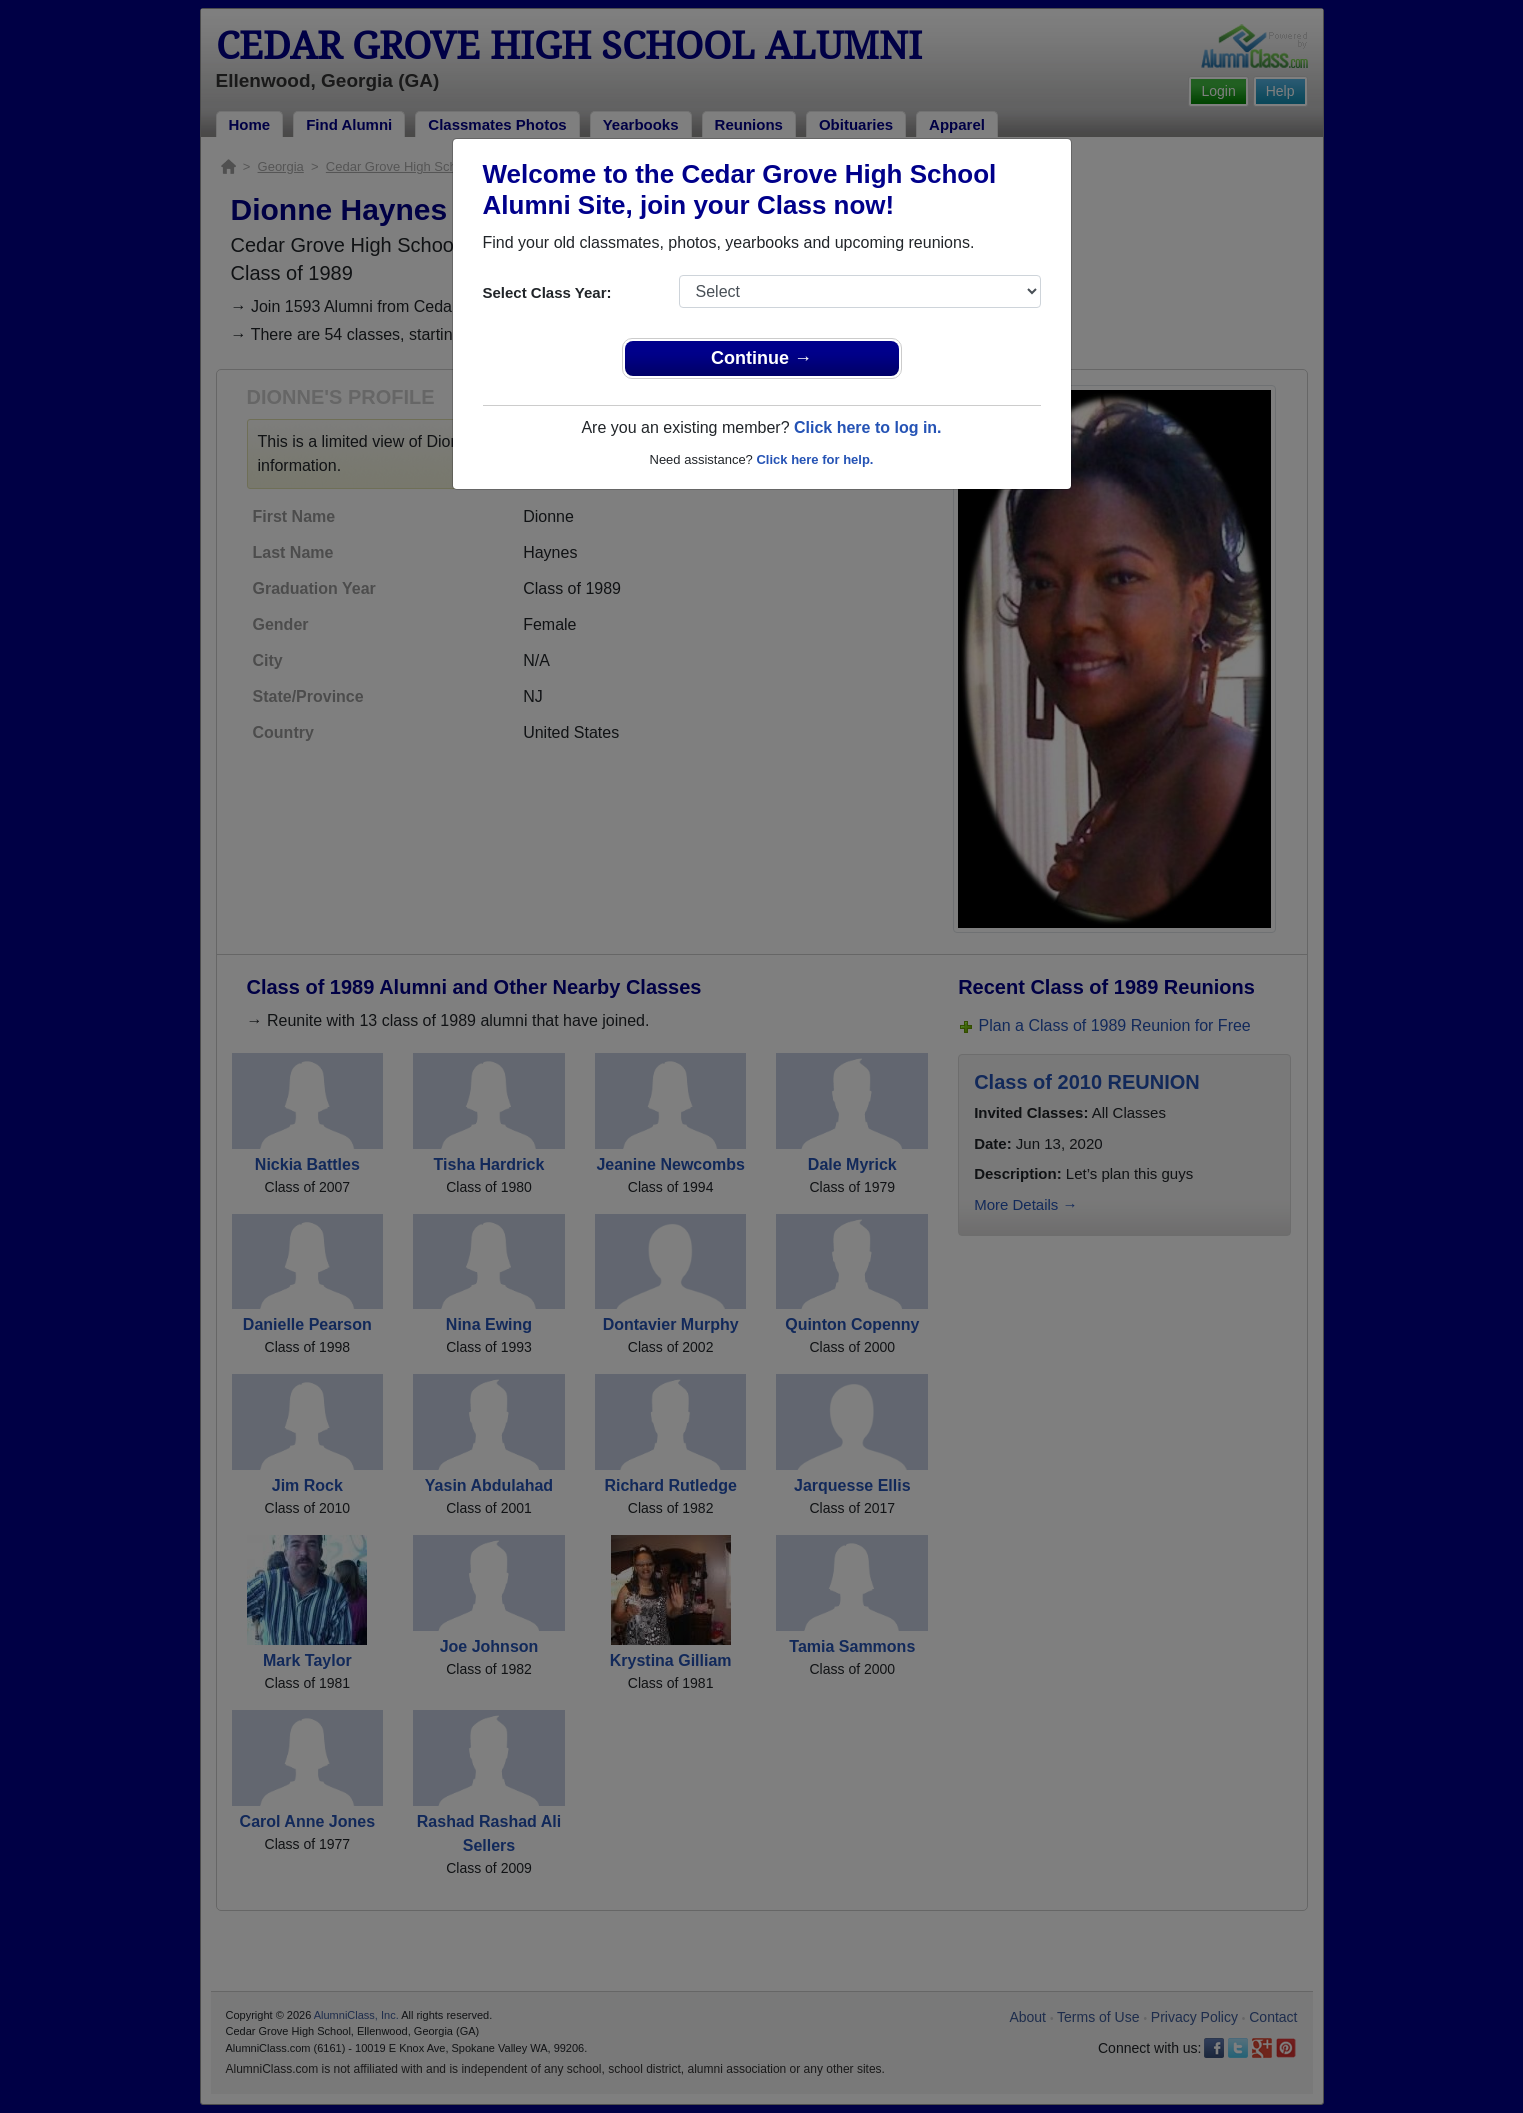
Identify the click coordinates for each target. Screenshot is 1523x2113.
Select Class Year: (547, 292)
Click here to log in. (868, 427)
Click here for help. (814, 459)
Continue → (761, 358)
